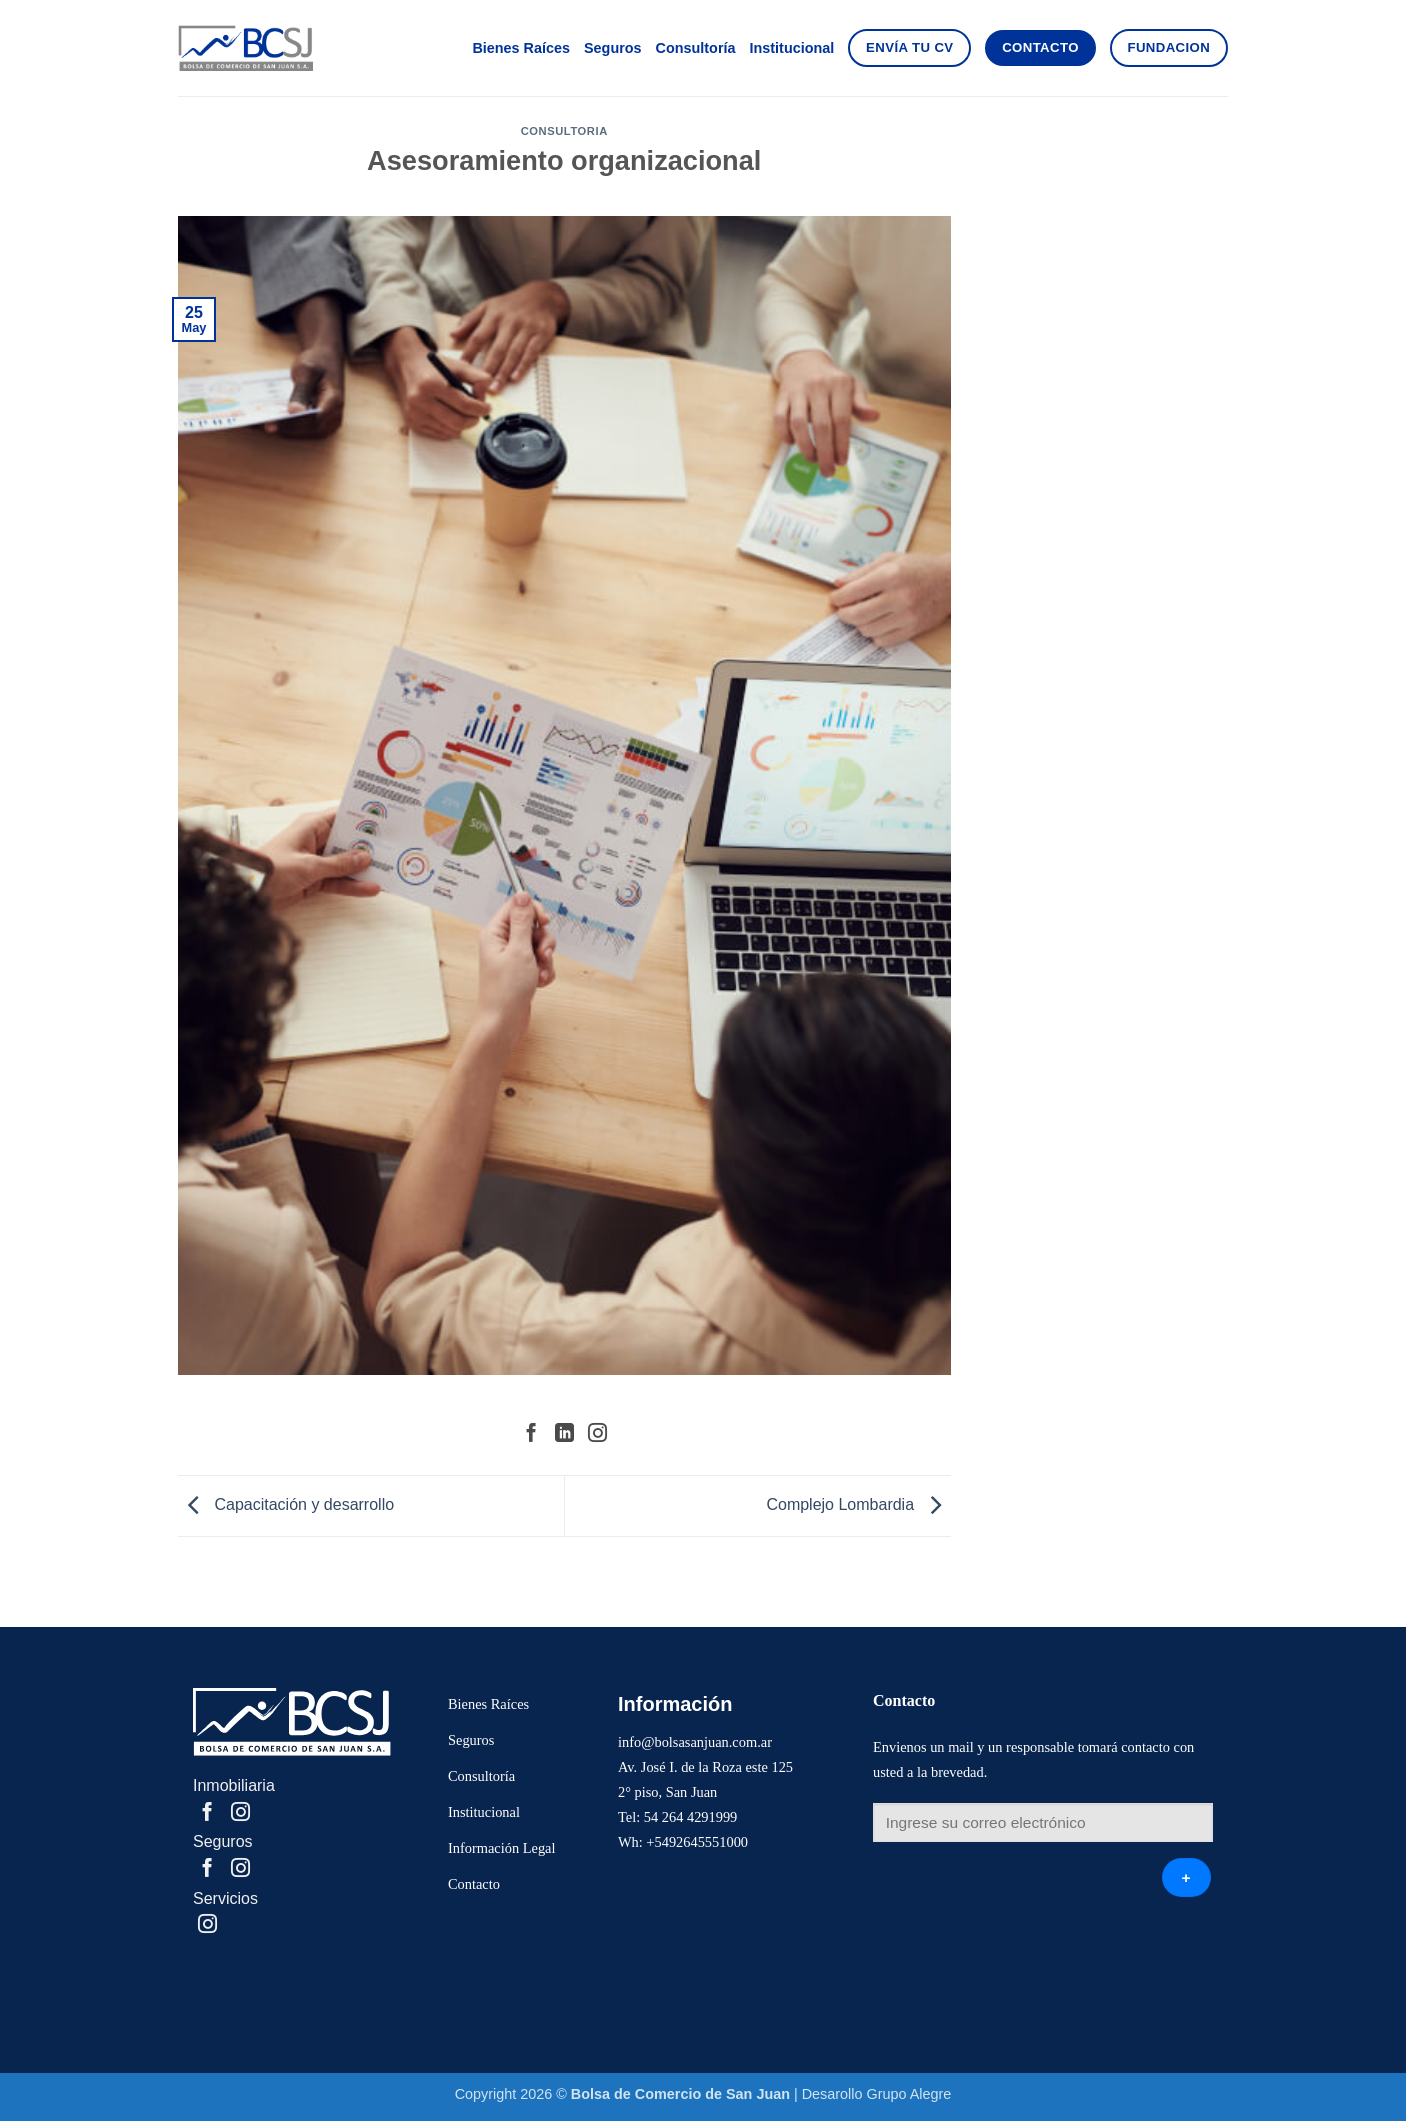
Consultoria (564, 131)
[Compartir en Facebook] (531, 1434)
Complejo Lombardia (858, 1504)
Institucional (792, 48)
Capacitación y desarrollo (286, 1504)
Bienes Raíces (521, 48)
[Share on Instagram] (597, 1434)
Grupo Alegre (909, 2094)
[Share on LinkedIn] (564, 1434)
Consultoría (696, 48)
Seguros (613, 48)
